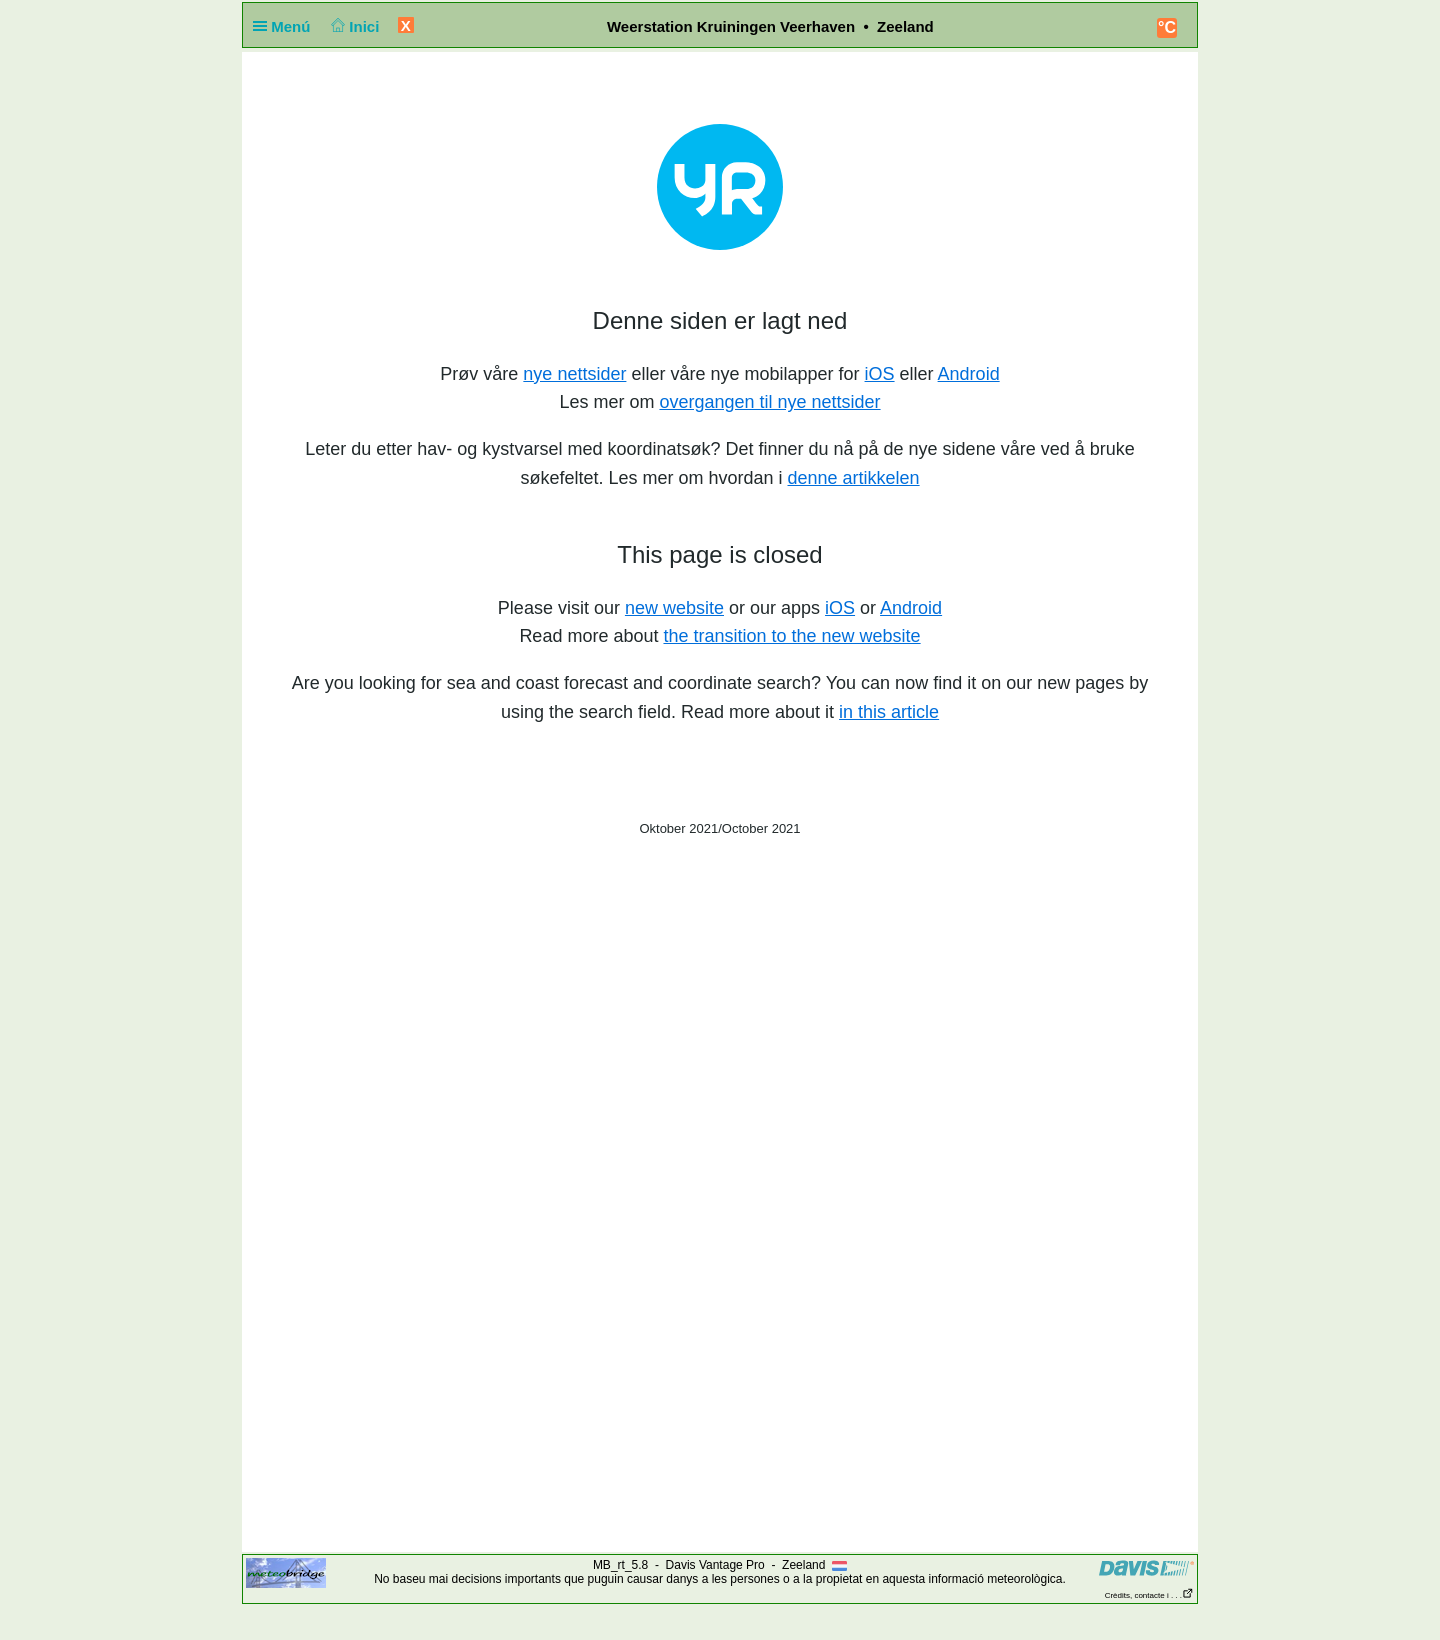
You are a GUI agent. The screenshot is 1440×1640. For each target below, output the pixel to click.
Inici (353, 26)
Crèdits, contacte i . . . (1149, 1595)
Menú (286, 26)
